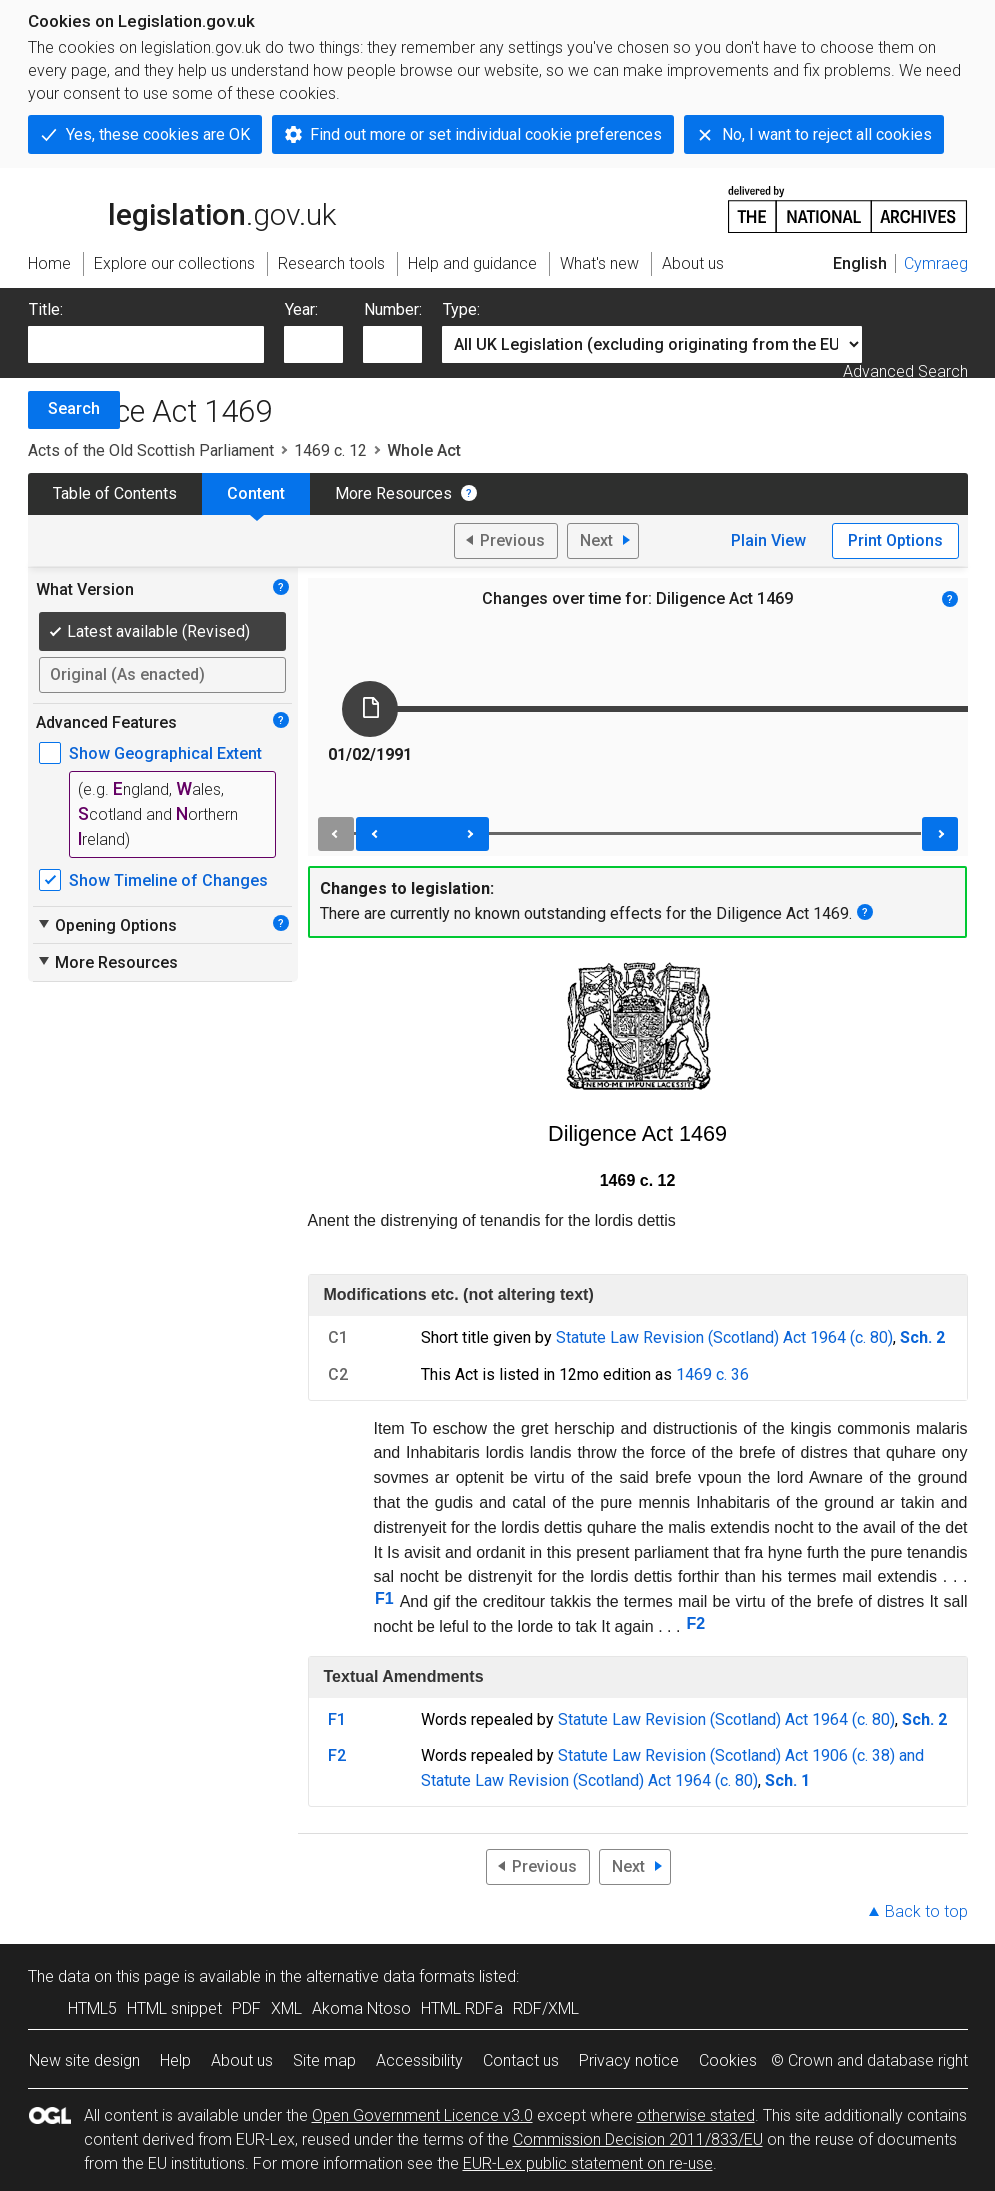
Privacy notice (629, 2060)
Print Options (895, 540)
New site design (84, 2060)
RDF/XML (546, 2008)
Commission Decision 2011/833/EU (638, 2139)
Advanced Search (905, 371)
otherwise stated (696, 2115)
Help (175, 2060)
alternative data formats (390, 1976)
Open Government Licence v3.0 (422, 2115)
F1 (384, 1598)
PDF (246, 2008)
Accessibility (419, 2060)
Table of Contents (115, 493)
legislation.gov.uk (182, 208)
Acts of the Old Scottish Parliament (151, 450)
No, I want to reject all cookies (827, 134)
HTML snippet (174, 2008)
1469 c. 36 (712, 1374)
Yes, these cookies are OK (158, 134)
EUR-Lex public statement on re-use (588, 2163)
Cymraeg (936, 263)
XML (286, 2008)
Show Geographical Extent (165, 753)
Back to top (926, 1911)
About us (242, 2060)
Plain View (768, 540)
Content (256, 493)
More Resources (393, 493)
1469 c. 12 (330, 450)
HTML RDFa (462, 2008)
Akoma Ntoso (361, 2008)
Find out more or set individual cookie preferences (486, 134)
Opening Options (106, 925)
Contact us (521, 2060)
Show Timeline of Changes (168, 880)
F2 (695, 1623)
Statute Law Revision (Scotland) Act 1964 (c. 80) (724, 1337)
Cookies (728, 2060)
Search (74, 408)
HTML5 (92, 2008)
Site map (324, 2060)
